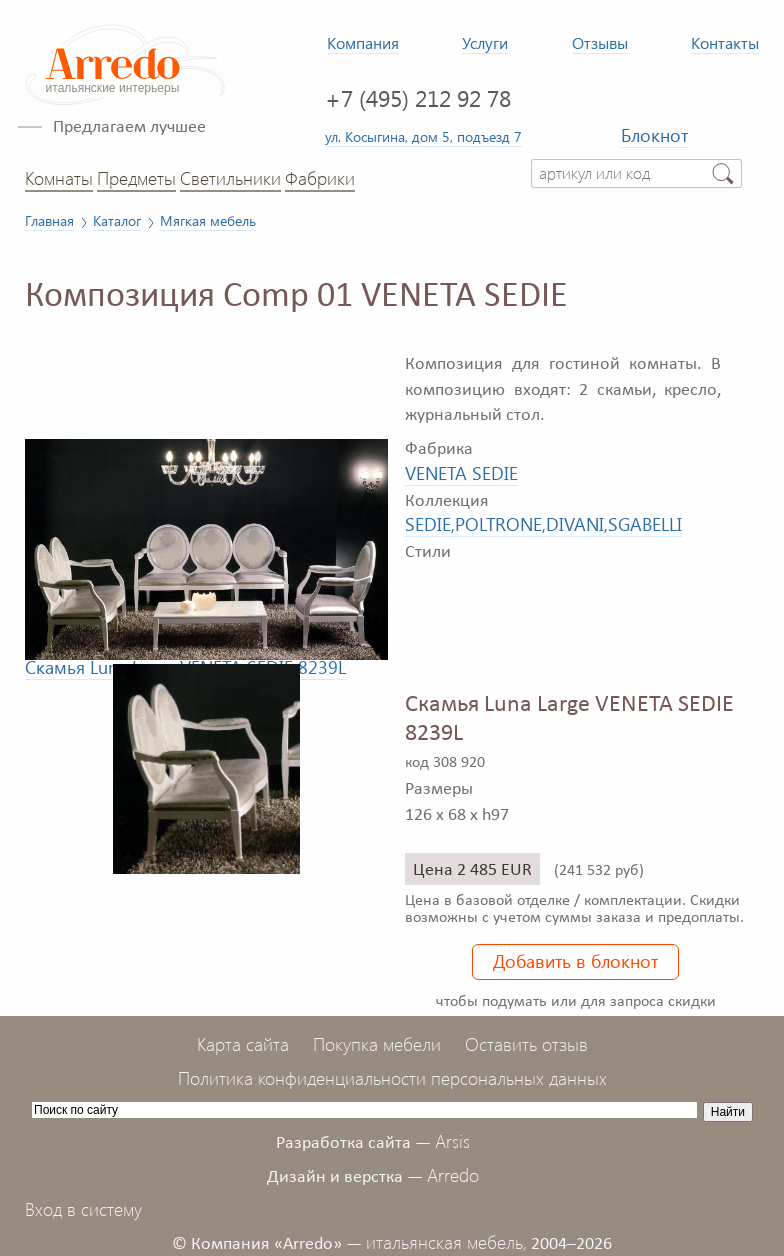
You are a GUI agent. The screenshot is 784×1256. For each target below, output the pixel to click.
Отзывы (600, 42)
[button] (370, 351)
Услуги (485, 42)
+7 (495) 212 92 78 (418, 97)
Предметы (136, 178)
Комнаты (59, 178)
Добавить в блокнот (575, 961)
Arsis (452, 1141)
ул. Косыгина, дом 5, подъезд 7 (423, 136)
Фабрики (320, 178)
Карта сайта (243, 1044)
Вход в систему (83, 1209)
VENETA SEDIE (461, 473)
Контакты (725, 42)
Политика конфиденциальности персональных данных (392, 1078)
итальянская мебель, (446, 1242)
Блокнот (654, 135)
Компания (363, 42)
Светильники (230, 178)
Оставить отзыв (526, 1044)
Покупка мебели (377, 1044)
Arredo (453, 1175)
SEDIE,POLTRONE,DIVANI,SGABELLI (543, 524)
